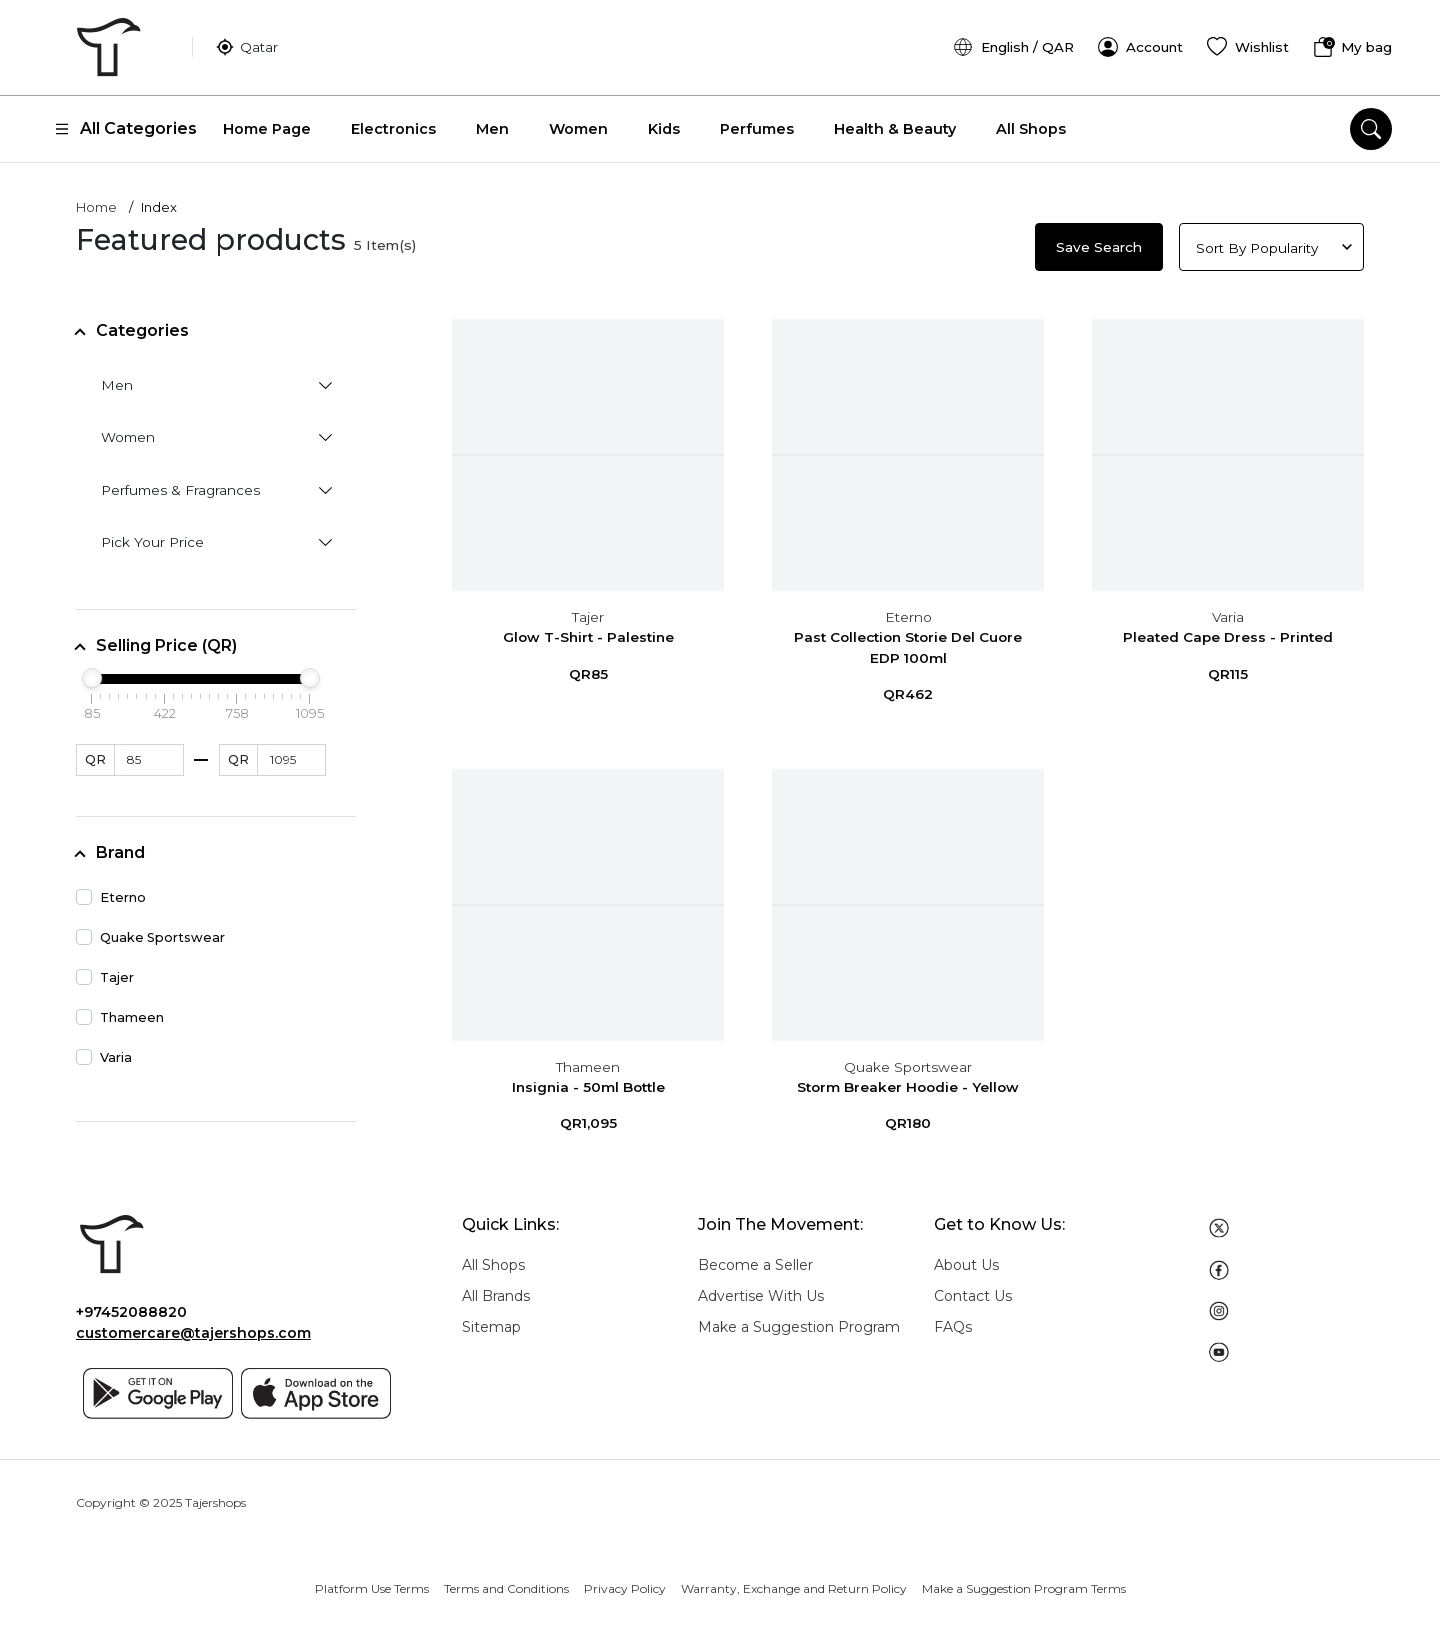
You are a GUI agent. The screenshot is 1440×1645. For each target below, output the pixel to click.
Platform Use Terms (372, 1581)
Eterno (908, 610)
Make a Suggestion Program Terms (1024, 1581)
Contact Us (973, 1289)
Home (96, 201)
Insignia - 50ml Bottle (588, 1080)
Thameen (588, 1060)
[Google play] (158, 1387)
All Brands (496, 1289)
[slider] (92, 671)
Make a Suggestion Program (799, 1320)
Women (578, 122)
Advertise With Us (761, 1289)
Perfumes (757, 122)
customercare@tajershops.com (193, 1327)
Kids (664, 122)
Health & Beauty (895, 122)
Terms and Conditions (506, 1581)
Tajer (588, 610)
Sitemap (491, 1320)
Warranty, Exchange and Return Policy (794, 1581)
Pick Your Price (152, 535)
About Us (966, 1258)
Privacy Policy (625, 1581)
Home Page (267, 122)
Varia (1228, 610)
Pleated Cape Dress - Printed (1228, 631)
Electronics (393, 122)
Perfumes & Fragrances (180, 483)
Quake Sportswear (908, 1060)
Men (492, 122)
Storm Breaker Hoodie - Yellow (908, 1080)
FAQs (953, 1320)
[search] (1371, 122)
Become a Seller (755, 1258)
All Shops (1031, 122)
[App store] (316, 1387)
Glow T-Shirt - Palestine (588, 631)
